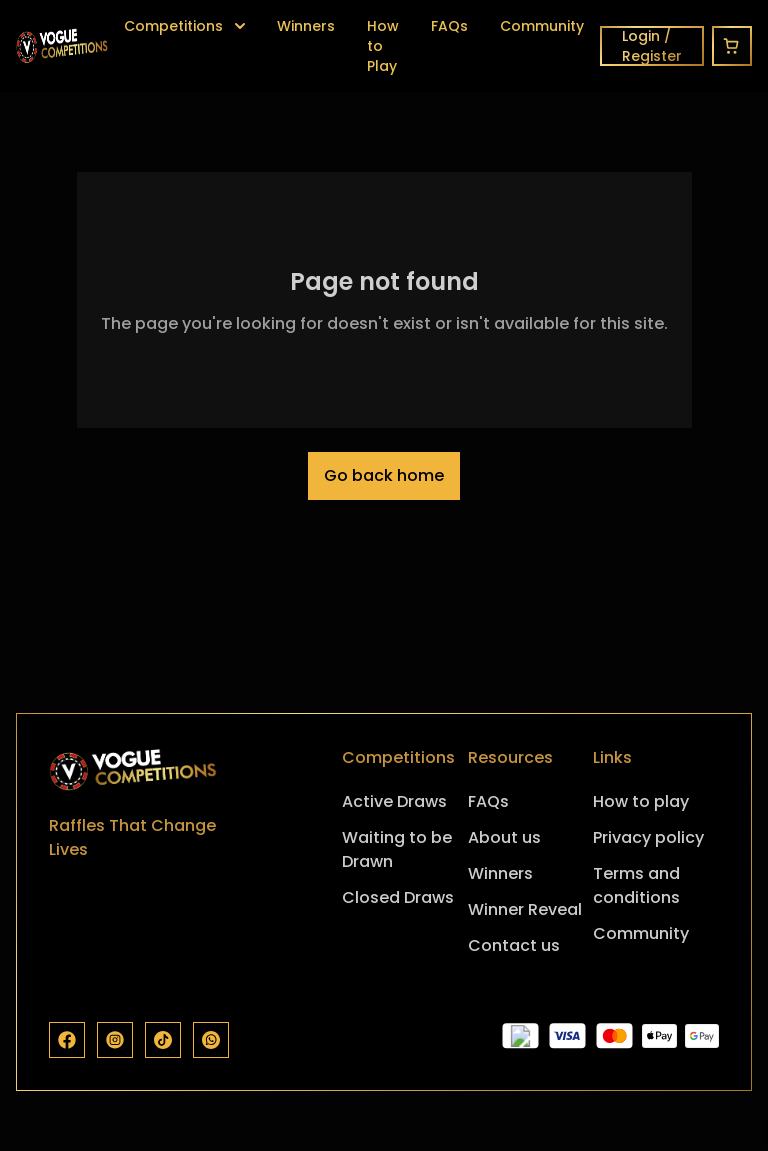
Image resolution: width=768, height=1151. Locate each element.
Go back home (384, 475)
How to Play (383, 46)
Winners (306, 26)
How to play (641, 801)
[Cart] (732, 46)
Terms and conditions (636, 885)
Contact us (514, 945)
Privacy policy (648, 837)
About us (504, 837)
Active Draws (394, 801)
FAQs (449, 26)
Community (542, 26)
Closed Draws (398, 897)
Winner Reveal (525, 909)
